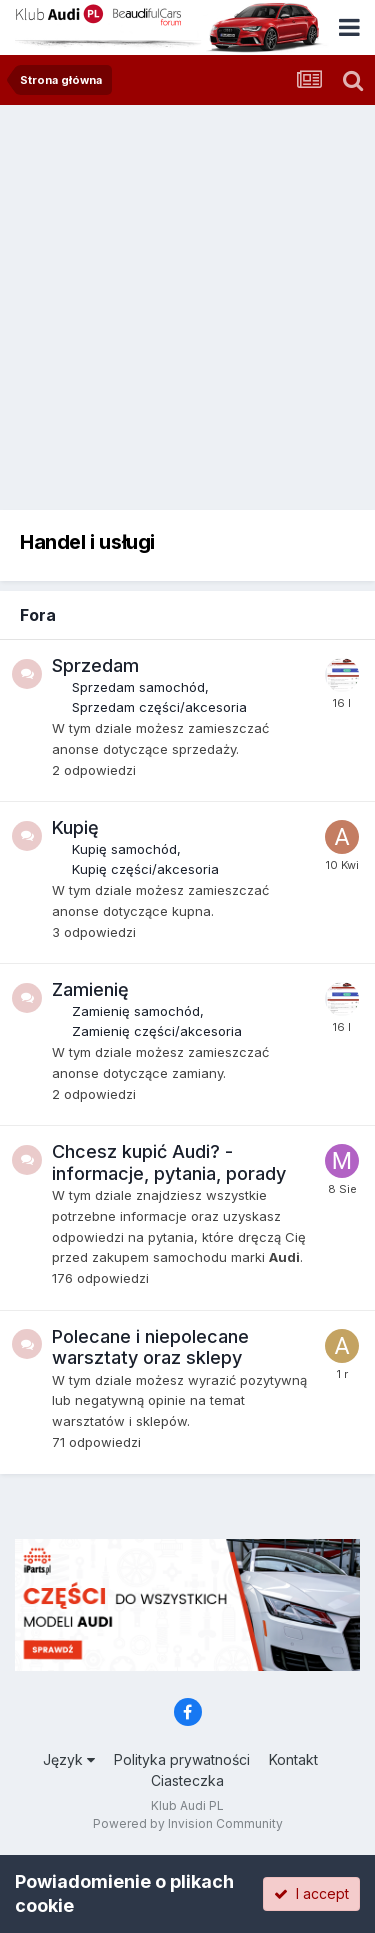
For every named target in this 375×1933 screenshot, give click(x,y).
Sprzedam (95, 665)
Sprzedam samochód (138, 687)
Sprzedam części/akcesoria (159, 707)
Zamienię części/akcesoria (157, 1031)
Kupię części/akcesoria (145, 869)
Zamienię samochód (136, 1011)
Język (69, 1759)
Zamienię (90, 989)
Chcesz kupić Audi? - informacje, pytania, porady (169, 1162)
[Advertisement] (187, 302)
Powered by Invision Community (188, 1823)
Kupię (75, 827)
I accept (311, 1893)
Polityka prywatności (182, 1759)
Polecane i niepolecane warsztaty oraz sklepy (150, 1347)
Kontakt (293, 1759)
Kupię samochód (124, 849)
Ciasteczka (187, 1780)
